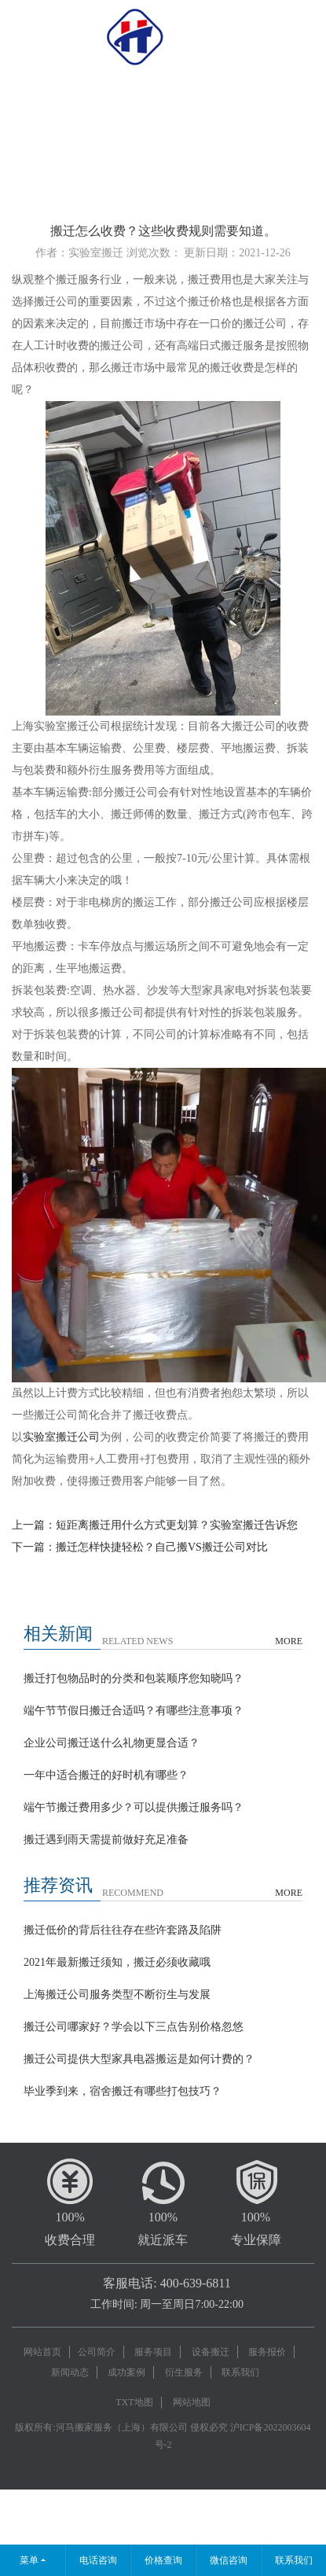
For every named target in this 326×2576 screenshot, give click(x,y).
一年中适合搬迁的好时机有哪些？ (106, 1775)
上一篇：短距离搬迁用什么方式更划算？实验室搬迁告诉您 (155, 1525)
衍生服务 (184, 2372)
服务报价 (267, 2351)
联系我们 (240, 2372)
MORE (288, 1641)
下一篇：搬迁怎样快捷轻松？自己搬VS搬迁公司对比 (140, 1547)
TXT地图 (133, 2402)
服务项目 (153, 2351)
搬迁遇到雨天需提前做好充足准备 (106, 1840)
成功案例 (126, 2372)
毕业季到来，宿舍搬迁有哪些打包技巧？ (123, 2091)
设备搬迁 (210, 2351)
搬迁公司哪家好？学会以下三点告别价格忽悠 (134, 2027)
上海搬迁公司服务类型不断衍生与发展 (117, 1994)
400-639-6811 (195, 2283)
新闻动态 (70, 2372)
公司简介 (96, 2351)
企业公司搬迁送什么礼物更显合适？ (112, 1743)
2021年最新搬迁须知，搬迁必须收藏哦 (117, 1962)
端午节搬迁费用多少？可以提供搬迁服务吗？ (134, 1807)
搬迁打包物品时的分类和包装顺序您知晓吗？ (134, 1678)
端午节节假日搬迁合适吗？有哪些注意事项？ (134, 1711)
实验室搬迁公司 (61, 1437)
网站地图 (192, 2402)
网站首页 (42, 2351)
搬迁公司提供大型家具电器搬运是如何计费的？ (139, 2059)
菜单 (29, 2560)
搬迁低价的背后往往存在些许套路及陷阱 (123, 1930)
